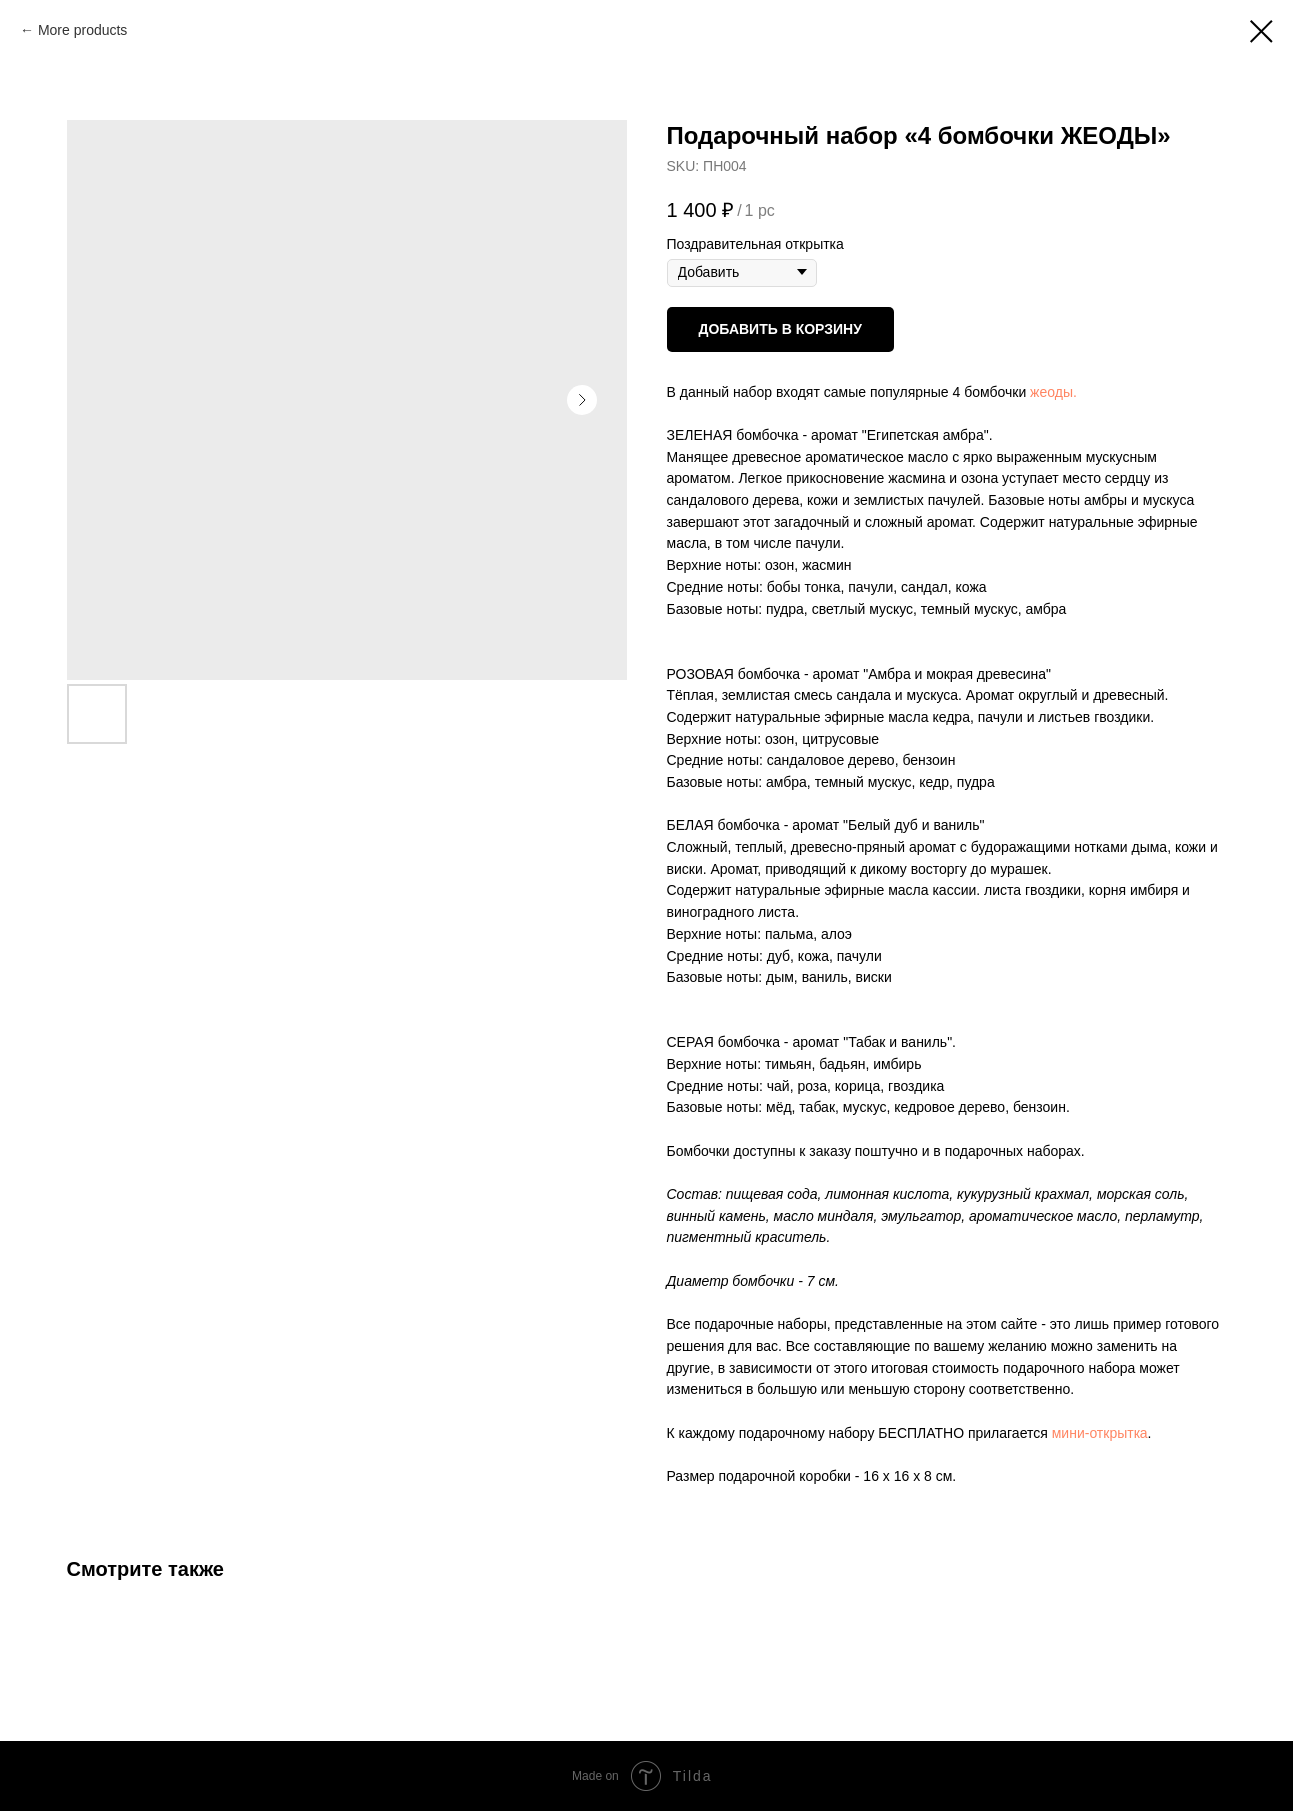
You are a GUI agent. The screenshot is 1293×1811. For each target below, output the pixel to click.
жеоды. (1053, 392)
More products (82, 30)
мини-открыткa (1100, 1433)
